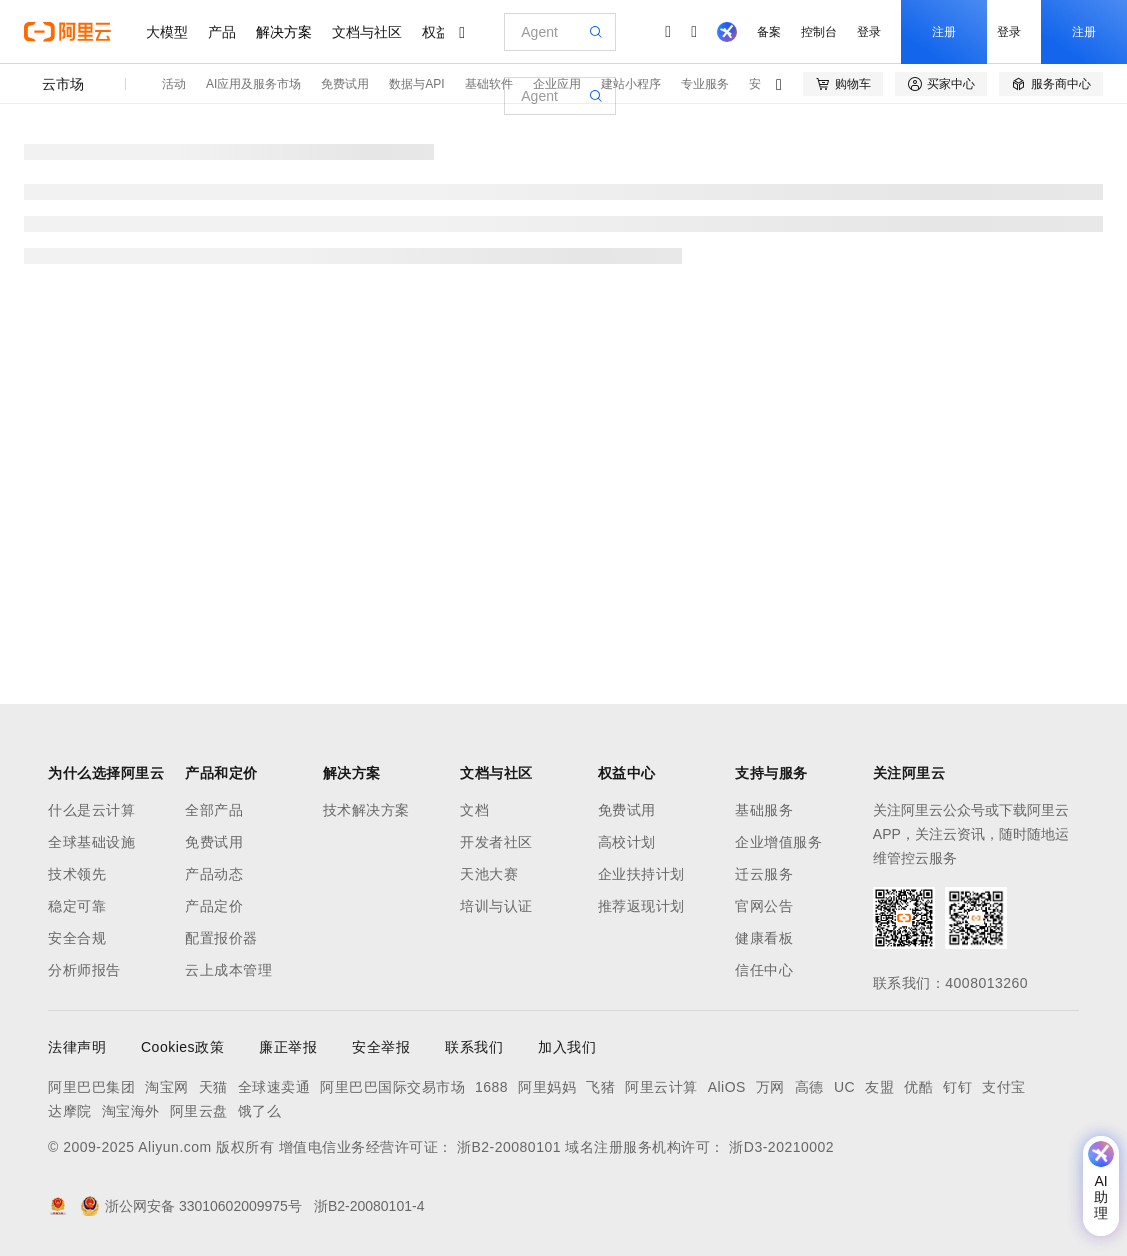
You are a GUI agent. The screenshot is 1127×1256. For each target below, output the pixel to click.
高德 (809, 1087)
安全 (761, 84)
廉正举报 (288, 1047)
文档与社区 (367, 32)
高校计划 (627, 842)
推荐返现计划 (641, 906)
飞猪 (600, 1087)
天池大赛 (489, 874)
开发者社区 (496, 842)
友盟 (879, 1087)
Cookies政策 (182, 1047)
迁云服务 (764, 874)
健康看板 (764, 938)
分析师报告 (84, 970)
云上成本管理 (228, 970)
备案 (769, 32)
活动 (174, 84)
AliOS (727, 1087)
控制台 (819, 32)
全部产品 (214, 810)
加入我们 (567, 1047)
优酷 (918, 1087)
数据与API (416, 84)
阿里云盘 (199, 1111)
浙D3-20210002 (781, 1147)
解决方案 (284, 32)
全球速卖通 (274, 1087)
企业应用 (557, 84)
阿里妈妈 (547, 1087)
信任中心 (764, 970)
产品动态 (214, 874)
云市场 (63, 84)
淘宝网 (167, 1087)
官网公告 (764, 906)
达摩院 (70, 1111)
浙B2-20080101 (509, 1147)
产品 (222, 32)
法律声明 (77, 1047)
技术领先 (77, 874)
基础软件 (489, 84)
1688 (491, 1087)
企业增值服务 (778, 842)
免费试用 (345, 84)
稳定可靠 (77, 906)
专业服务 (705, 84)
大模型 (167, 32)
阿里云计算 (661, 1087)
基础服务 (764, 810)
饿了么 (260, 1111)
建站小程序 (631, 84)
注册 (944, 32)
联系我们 (474, 1047)
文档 (474, 810)
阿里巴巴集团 (91, 1087)
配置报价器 (221, 938)
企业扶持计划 (641, 874)
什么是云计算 (91, 810)
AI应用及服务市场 (253, 84)
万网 (770, 1087)
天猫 (213, 1087)
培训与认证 (496, 906)
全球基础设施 (91, 842)
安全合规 (77, 938)
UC (844, 1087)
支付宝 (1004, 1087)
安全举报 (381, 1047)
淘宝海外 (131, 1111)
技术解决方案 (366, 810)
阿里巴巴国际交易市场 (392, 1087)
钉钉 (957, 1087)
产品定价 (214, 906)
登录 (869, 32)
